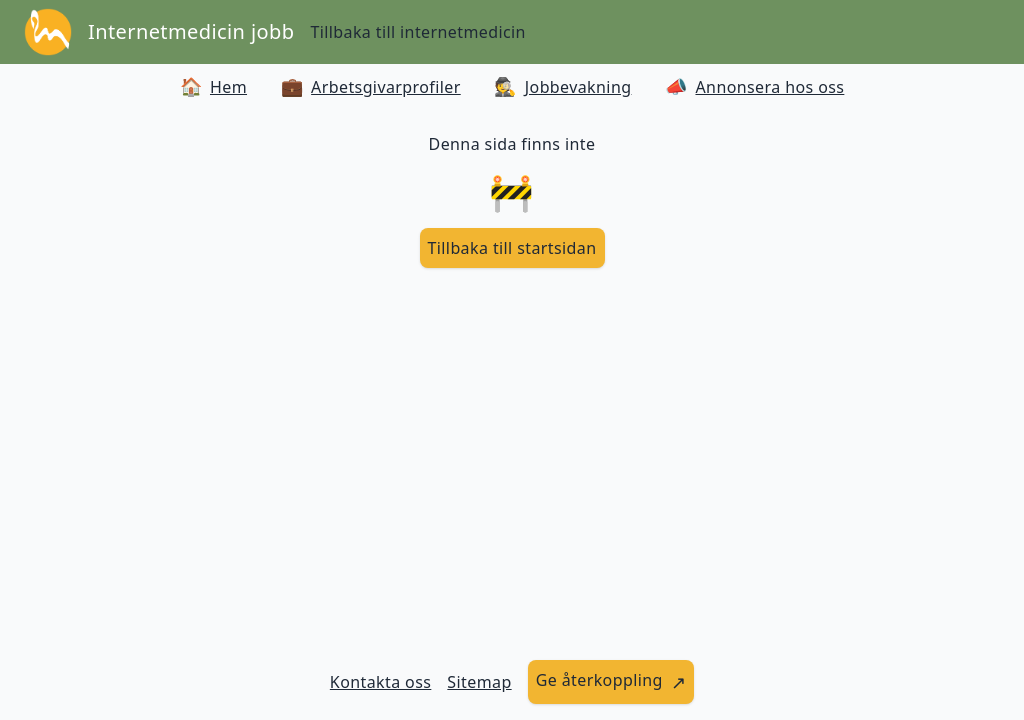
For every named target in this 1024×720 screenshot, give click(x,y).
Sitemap (479, 682)
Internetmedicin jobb (191, 31)
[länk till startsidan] (512, 248)
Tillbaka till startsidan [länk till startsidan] (512, 248)
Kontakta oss (381, 682)
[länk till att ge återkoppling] (611, 682)
